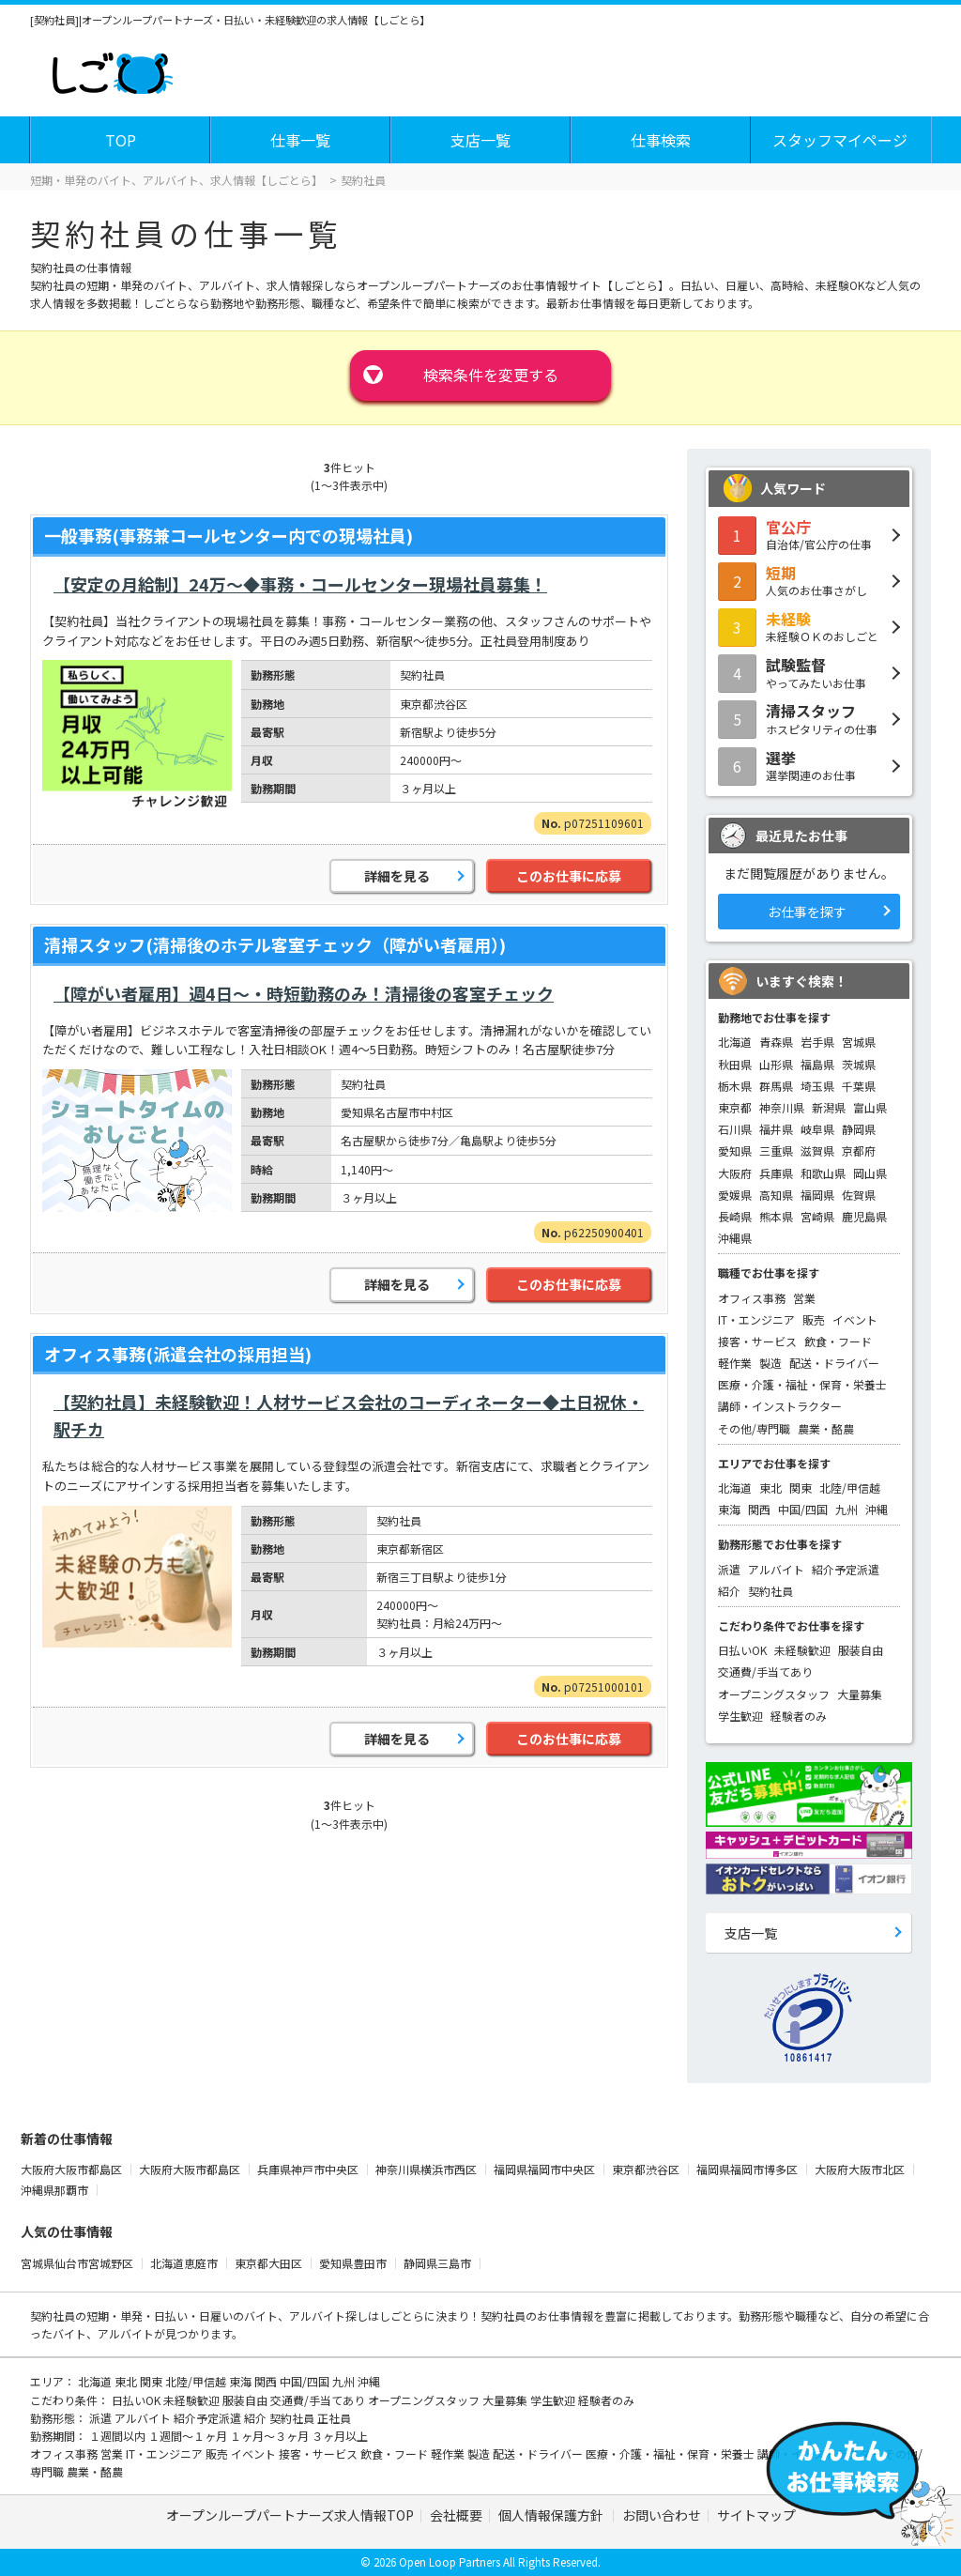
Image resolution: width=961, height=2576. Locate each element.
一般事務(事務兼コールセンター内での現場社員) (228, 535)
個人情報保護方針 (552, 2515)
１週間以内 (118, 2436)
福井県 (776, 1129)
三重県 (776, 1150)
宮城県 (859, 1042)
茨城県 (859, 1064)
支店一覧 (480, 140)
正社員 (334, 2418)
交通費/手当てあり (765, 1671)
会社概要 (456, 2515)
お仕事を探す (807, 911)
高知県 (776, 1195)
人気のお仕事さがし (809, 580)
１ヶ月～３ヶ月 (271, 2436)
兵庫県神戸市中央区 (309, 2169)
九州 (846, 1509)
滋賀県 (817, 1150)
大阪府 (735, 1173)
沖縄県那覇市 (56, 2190)
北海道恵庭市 (185, 2263)
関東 (800, 1487)
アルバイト (776, 1569)
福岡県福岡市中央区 (546, 2169)
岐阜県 (817, 1129)
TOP (120, 140)
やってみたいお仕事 (809, 672)
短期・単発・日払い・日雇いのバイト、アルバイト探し (227, 2315)
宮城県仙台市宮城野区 (78, 2263)
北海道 (735, 1042)
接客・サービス (757, 1341)
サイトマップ (756, 2515)
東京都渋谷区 (647, 2169)
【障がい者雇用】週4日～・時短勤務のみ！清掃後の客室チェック (303, 993)
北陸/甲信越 (849, 1487)
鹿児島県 (864, 1216)
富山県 (870, 1107)
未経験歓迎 (802, 1650)
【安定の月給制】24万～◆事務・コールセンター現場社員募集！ (300, 584)
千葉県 (859, 1086)
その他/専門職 (754, 1428)
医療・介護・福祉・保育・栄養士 (802, 1384)
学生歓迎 (740, 1716)
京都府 (859, 1150)
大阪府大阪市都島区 (73, 2169)
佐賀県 (859, 1195)
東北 (770, 1487)
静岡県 (859, 1129)
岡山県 (870, 1173)
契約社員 (770, 1591)
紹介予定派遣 (845, 1569)
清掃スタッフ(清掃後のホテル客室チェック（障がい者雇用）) (275, 944)
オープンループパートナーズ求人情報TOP (290, 2515)
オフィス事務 (752, 1298)
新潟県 (829, 1107)
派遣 (729, 1569)
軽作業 (735, 1363)
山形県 (776, 1064)
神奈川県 (781, 1107)
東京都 (735, 1107)
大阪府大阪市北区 (861, 2169)
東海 (729, 1509)
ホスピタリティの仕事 (809, 718)
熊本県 (776, 1216)
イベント (854, 1319)
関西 (759, 1509)
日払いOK (742, 1650)
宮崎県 (817, 1216)
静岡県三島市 (439, 2263)
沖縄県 (735, 1238)
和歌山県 (823, 1173)
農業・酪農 (826, 1428)
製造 (770, 1363)
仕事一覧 (300, 140)
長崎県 (735, 1216)
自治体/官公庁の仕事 (809, 534)
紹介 (729, 1591)
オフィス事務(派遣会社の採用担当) (178, 1354)
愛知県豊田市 (354, 2263)
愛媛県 (735, 1195)
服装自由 (860, 1650)
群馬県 (776, 1086)
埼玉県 (817, 1086)
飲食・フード (838, 1341)
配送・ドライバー (834, 1363)
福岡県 (817, 1195)
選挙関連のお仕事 (809, 765)
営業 (804, 1298)
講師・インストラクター (780, 1406)
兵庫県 (776, 1173)
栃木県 (735, 1086)
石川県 (735, 1129)
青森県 (776, 1042)
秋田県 (735, 1064)
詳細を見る (397, 875)
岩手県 (817, 1042)
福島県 (817, 1064)
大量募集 (859, 1694)
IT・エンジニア (756, 1319)
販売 (813, 1319)
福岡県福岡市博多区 (748, 2169)
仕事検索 (661, 140)
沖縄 (876, 1509)
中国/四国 (803, 1509)
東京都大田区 (270, 2263)
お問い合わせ (661, 2515)
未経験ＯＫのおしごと (809, 626)
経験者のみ (798, 1716)
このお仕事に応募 (568, 875)
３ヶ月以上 (340, 2436)
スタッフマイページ (840, 140)
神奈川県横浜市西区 (427, 2169)
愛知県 (735, 1150)
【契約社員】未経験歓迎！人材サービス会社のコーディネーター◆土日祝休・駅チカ (348, 1415)
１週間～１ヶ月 (189, 2436)
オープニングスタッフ (774, 1694)
